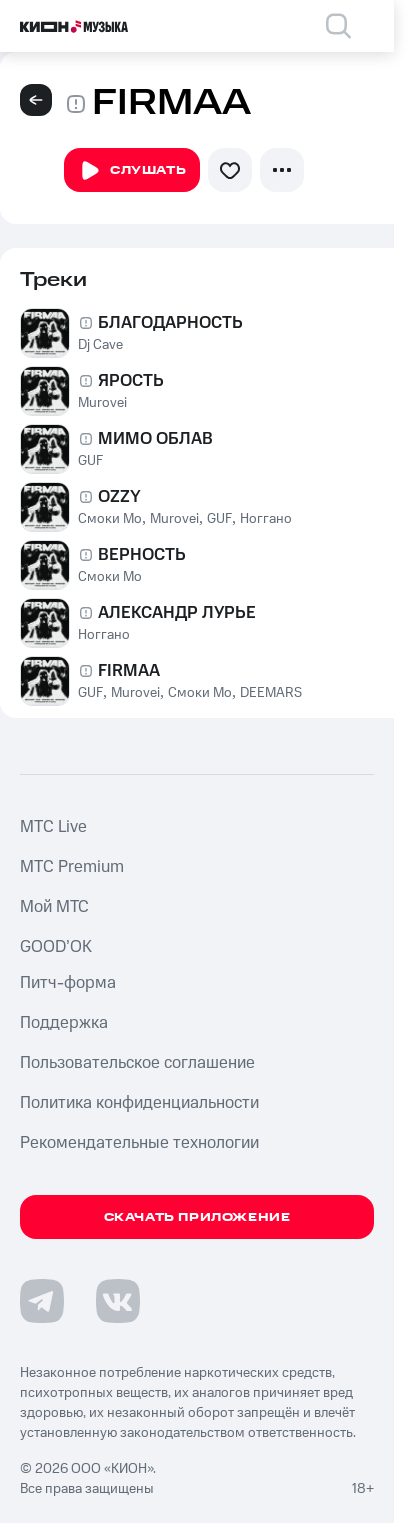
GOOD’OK (56, 947)
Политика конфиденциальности (139, 1103)
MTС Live (53, 827)
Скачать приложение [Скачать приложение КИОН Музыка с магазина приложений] (197, 1217)
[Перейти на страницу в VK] (118, 1301)
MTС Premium (72, 867)
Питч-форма (68, 983)
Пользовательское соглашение (137, 1063)
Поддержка (64, 1023)
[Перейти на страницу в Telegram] (42, 1301)
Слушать (132, 171)
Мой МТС (54, 907)
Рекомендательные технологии (139, 1143)
